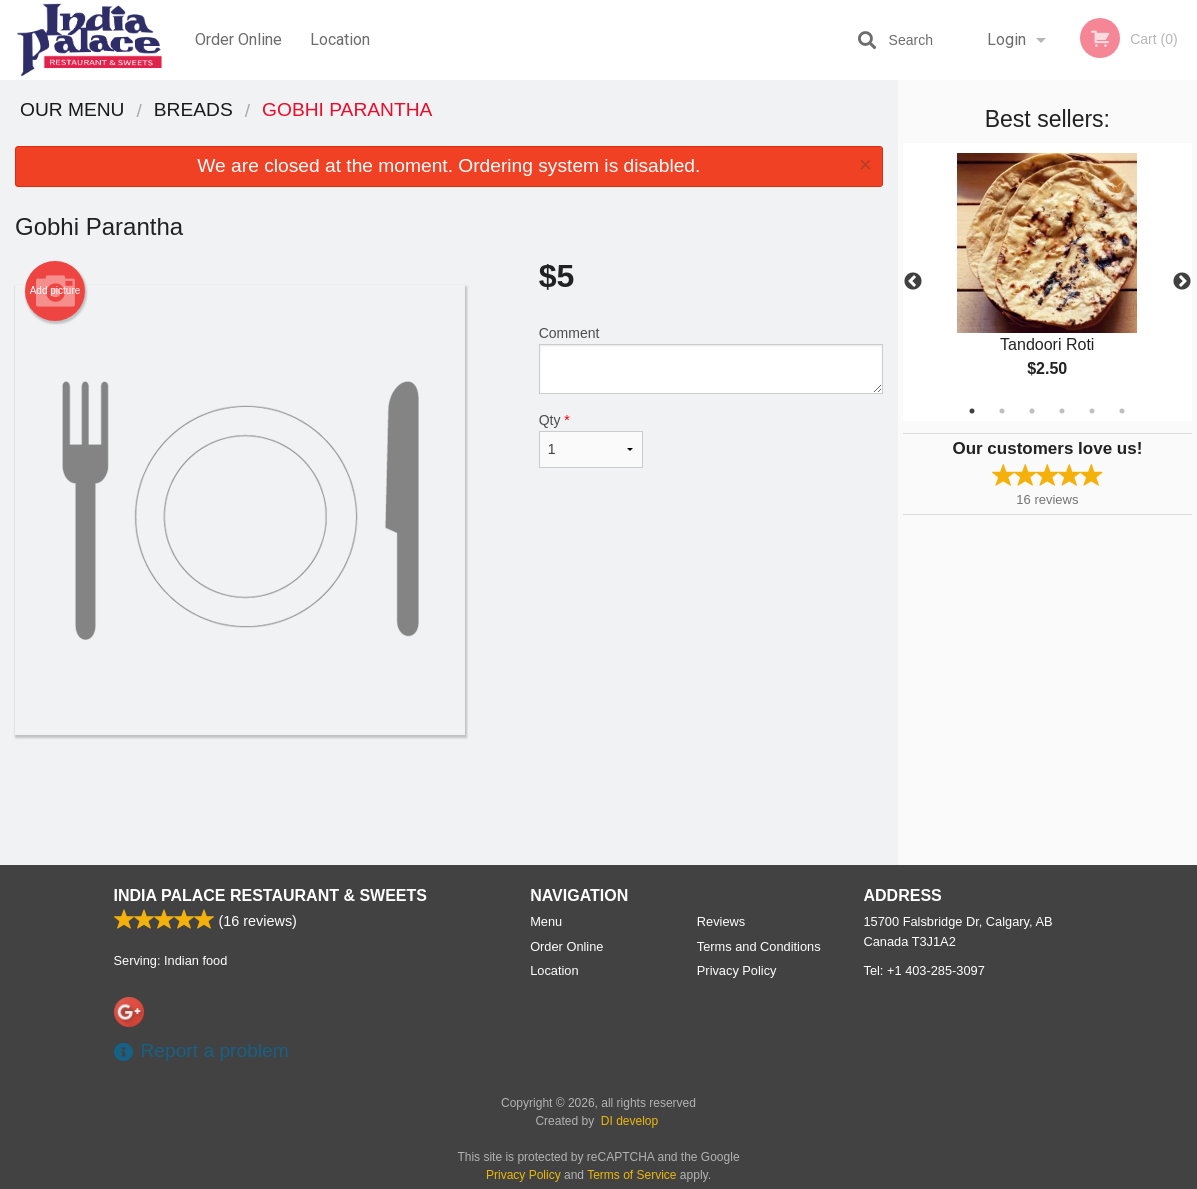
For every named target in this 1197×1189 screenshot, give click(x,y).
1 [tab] (972, 411)
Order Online (238, 39)
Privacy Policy (737, 970)
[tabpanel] (1047, 282)
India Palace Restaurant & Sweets (270, 895)
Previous (913, 282)
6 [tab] (1122, 411)
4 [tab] (1062, 411)
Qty (591, 440)
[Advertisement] (449, 800)
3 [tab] (1032, 411)
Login (1006, 39)
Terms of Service (631, 1175)
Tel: (924, 970)
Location (340, 39)
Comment (711, 359)
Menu (546, 921)
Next (1182, 282)
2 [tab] (1002, 411)
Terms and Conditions (759, 946)
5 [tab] (1092, 411)
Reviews (721, 921)
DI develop (629, 1121)
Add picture (55, 291)
